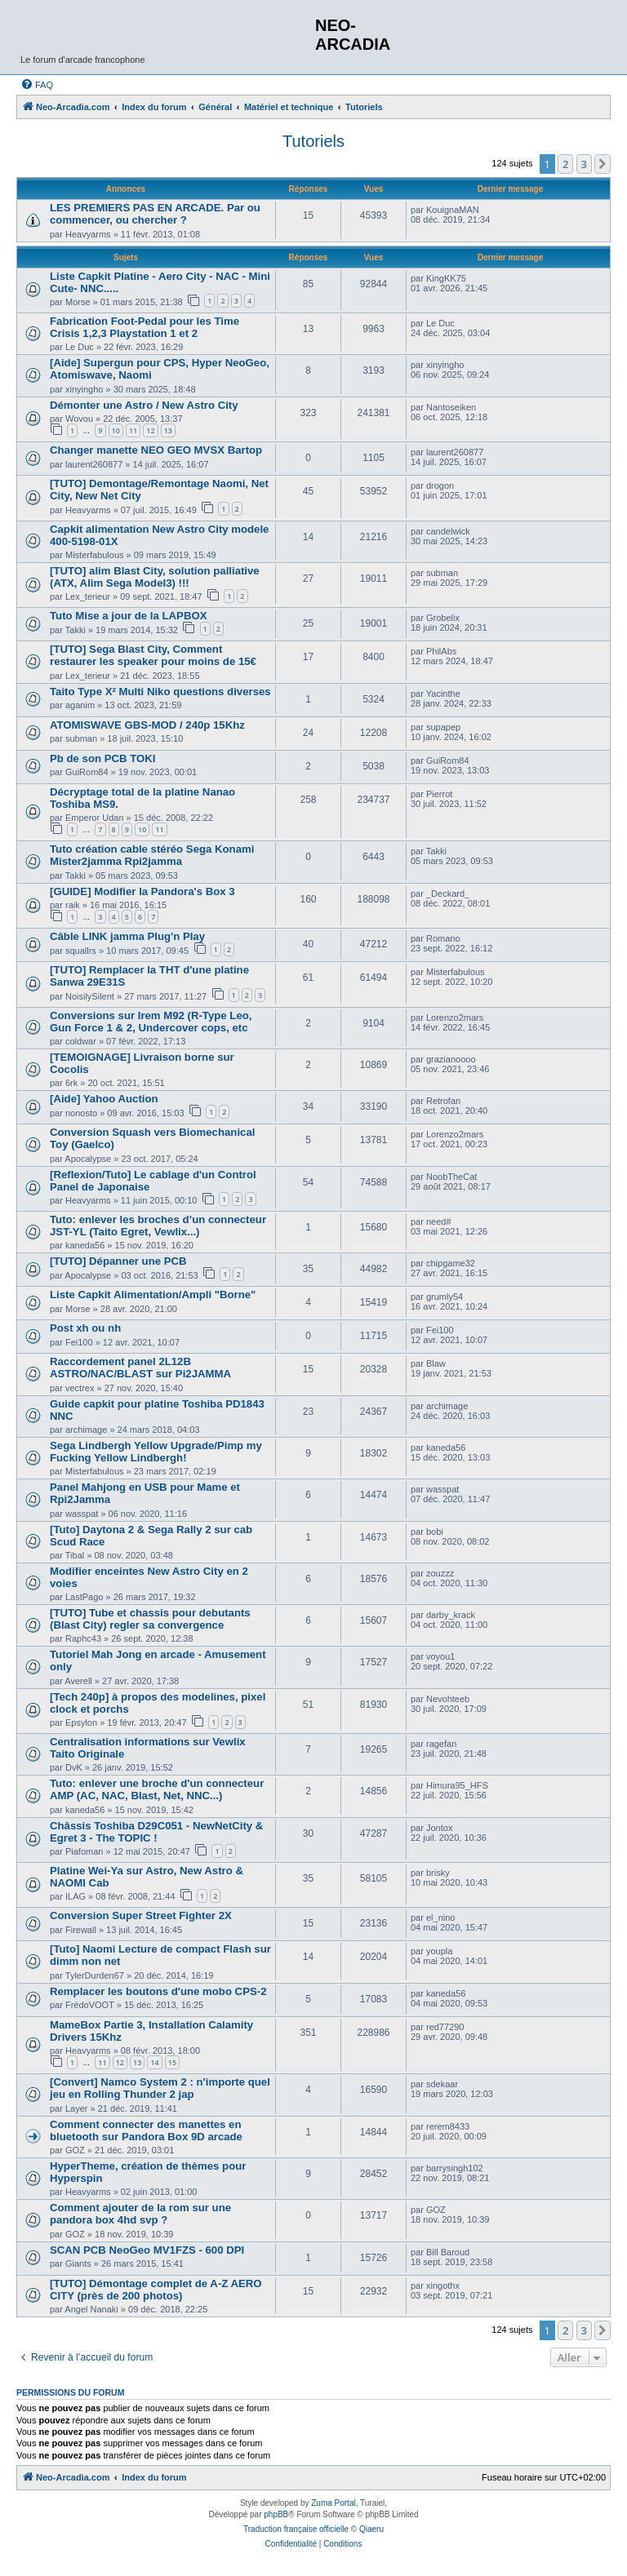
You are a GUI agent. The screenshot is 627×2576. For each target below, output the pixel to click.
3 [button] (584, 164)
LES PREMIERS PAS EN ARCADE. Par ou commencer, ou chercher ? (155, 214)
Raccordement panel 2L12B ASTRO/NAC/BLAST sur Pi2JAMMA (140, 1367)
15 (172, 2062)
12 (150, 430)
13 (168, 430)
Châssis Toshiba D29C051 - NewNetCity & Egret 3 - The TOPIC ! (156, 1832)
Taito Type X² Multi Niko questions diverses (160, 691)
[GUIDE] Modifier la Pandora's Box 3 (142, 891)
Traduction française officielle (296, 2529)
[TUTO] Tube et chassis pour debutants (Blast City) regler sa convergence (150, 1619)
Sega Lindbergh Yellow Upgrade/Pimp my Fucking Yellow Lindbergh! (156, 1451)
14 (154, 2062)
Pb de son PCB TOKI (102, 758)
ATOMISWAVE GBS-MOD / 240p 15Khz (147, 725)
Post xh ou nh (85, 1328)
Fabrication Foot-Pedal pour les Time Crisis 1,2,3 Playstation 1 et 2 (144, 327)
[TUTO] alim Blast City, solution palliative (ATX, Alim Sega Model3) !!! (155, 577)
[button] (602, 164)
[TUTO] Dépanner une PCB (118, 1261)
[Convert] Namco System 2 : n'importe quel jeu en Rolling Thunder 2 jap (160, 2088)
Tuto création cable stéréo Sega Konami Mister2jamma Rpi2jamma (152, 855)
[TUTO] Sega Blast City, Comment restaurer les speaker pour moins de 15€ (153, 655)
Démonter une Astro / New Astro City (144, 405)
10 (116, 430)
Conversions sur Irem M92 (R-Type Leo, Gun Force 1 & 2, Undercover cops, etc (150, 1021)
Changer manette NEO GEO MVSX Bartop (156, 450)
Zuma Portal (333, 2502)
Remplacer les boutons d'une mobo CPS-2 (158, 1991)
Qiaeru (371, 2529)
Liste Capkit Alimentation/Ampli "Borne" (153, 1294)
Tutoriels (313, 141)
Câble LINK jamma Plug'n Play (127, 936)
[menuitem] (36, 85)
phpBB (276, 2514)
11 (133, 430)
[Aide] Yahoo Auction (104, 1099)
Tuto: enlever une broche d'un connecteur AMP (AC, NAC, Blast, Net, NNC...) (157, 1789)
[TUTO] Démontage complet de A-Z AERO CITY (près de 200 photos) (156, 2289)
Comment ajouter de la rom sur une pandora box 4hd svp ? (140, 2213)
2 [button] (565, 164)
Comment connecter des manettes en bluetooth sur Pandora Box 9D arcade (146, 2130)
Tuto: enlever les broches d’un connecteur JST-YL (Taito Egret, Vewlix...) (158, 1225)
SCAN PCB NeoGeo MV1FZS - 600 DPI (147, 2250)
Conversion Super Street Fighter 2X (141, 1915)
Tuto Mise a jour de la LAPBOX (128, 616)
